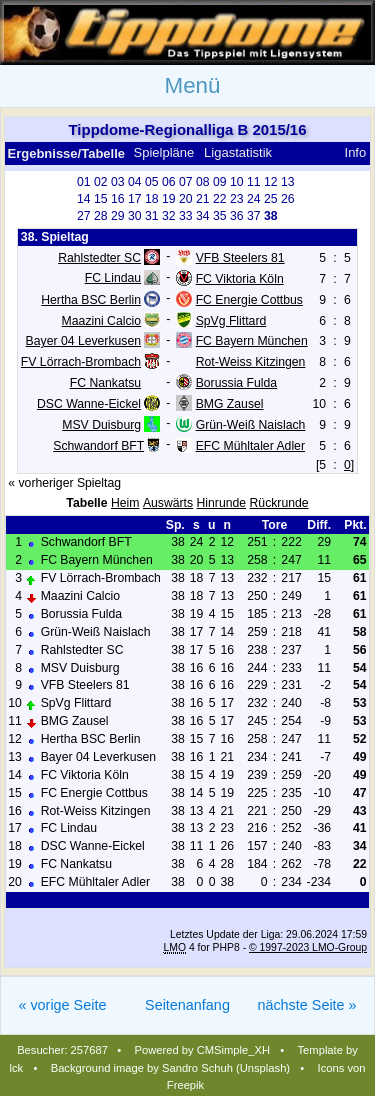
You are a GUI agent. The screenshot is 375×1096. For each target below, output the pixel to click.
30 (135, 216)
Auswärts (168, 503)
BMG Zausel (230, 404)
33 (186, 216)
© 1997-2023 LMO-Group (308, 947)
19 (169, 199)
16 (118, 199)
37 (254, 216)
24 (254, 199)
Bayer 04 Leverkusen (83, 341)
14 (84, 199)
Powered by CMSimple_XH (203, 1050)
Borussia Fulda (237, 383)
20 (186, 199)
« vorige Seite (62, 1005)
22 (220, 199)
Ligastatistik (238, 152)
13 (288, 182)
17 (135, 199)
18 (152, 199)
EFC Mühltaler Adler (250, 446)
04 (135, 182)
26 (288, 199)
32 (169, 216)
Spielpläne (164, 152)
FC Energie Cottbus (249, 299)
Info (356, 152)
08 (203, 182)
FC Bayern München (252, 341)
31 (152, 216)
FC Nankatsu (105, 383)
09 (220, 182)
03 (118, 182)
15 (101, 199)
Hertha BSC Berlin (91, 299)
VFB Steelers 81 (240, 258)
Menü (192, 85)
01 (84, 182)
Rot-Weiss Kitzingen (251, 362)
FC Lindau (113, 278)
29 (118, 216)
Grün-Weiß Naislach (251, 425)
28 (101, 216)
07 (186, 182)
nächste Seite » (306, 1005)
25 (271, 199)
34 (203, 216)
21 (203, 199)
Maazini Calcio (101, 320)
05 (152, 182)
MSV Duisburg (101, 425)
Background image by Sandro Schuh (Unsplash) (170, 1068)
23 (237, 199)
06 (169, 182)
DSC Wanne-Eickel (89, 404)
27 (84, 216)
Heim (125, 503)
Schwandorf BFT (98, 446)
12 (271, 182)
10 (237, 182)
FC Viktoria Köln (240, 279)
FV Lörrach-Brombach (81, 362)
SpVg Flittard (231, 320)
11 (254, 182)
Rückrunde (279, 503)
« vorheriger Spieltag (64, 483)
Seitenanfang (187, 1005)
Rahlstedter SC (99, 258)
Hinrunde (222, 503)
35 (220, 216)
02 (101, 182)
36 (237, 216)
